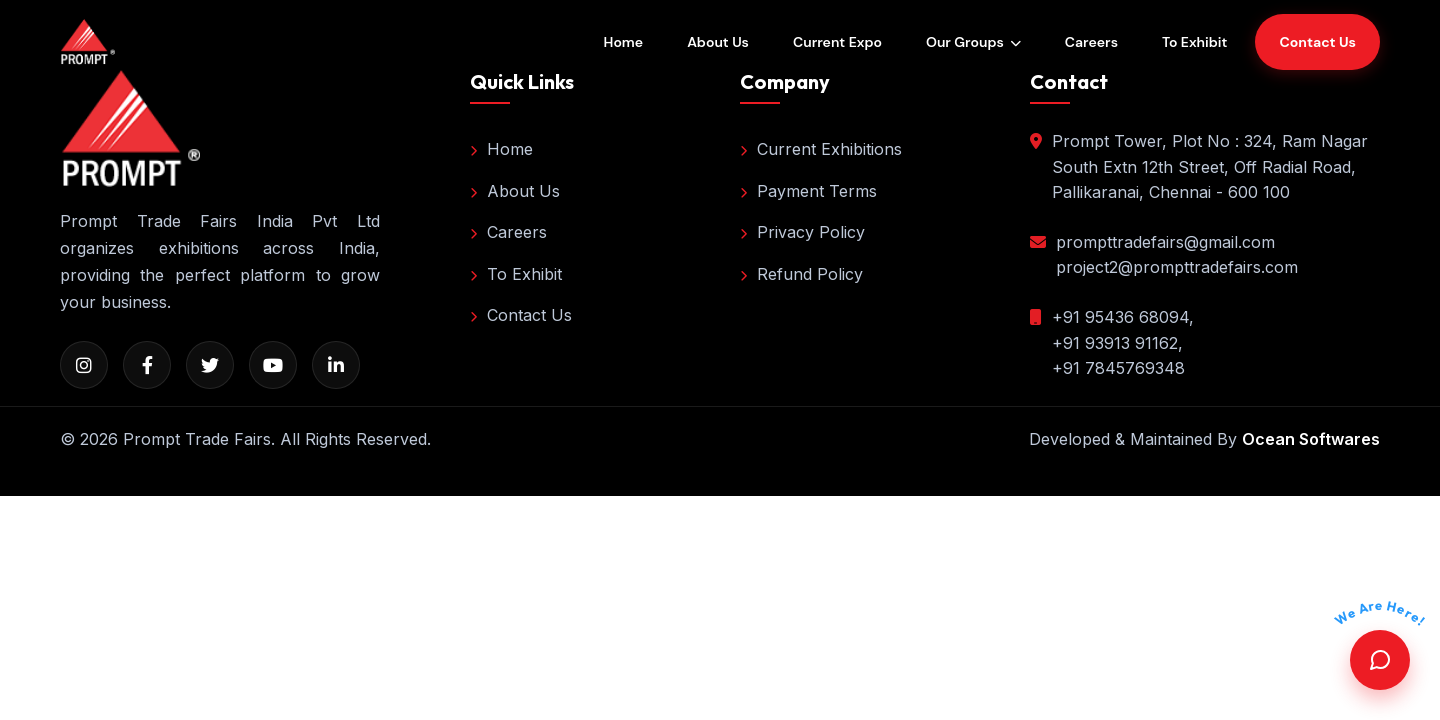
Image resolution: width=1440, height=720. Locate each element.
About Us (718, 42)
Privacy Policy (802, 232)
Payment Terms (808, 191)
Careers (1091, 42)
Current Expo (837, 42)
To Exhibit (1194, 42)
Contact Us (521, 315)
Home (624, 42)
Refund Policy (801, 274)
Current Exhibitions (821, 149)
